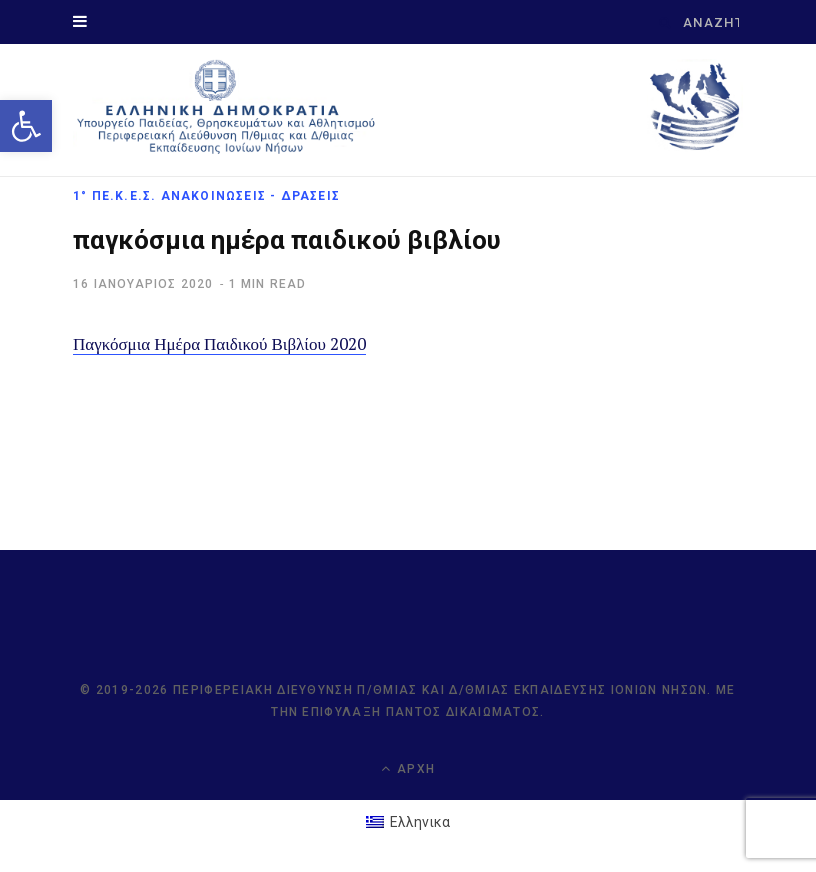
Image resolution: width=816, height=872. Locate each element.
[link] (26, 126)
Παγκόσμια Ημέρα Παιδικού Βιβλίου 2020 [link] (219, 343)
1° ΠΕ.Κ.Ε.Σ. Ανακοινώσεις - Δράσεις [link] (206, 196)
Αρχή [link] (408, 768)
